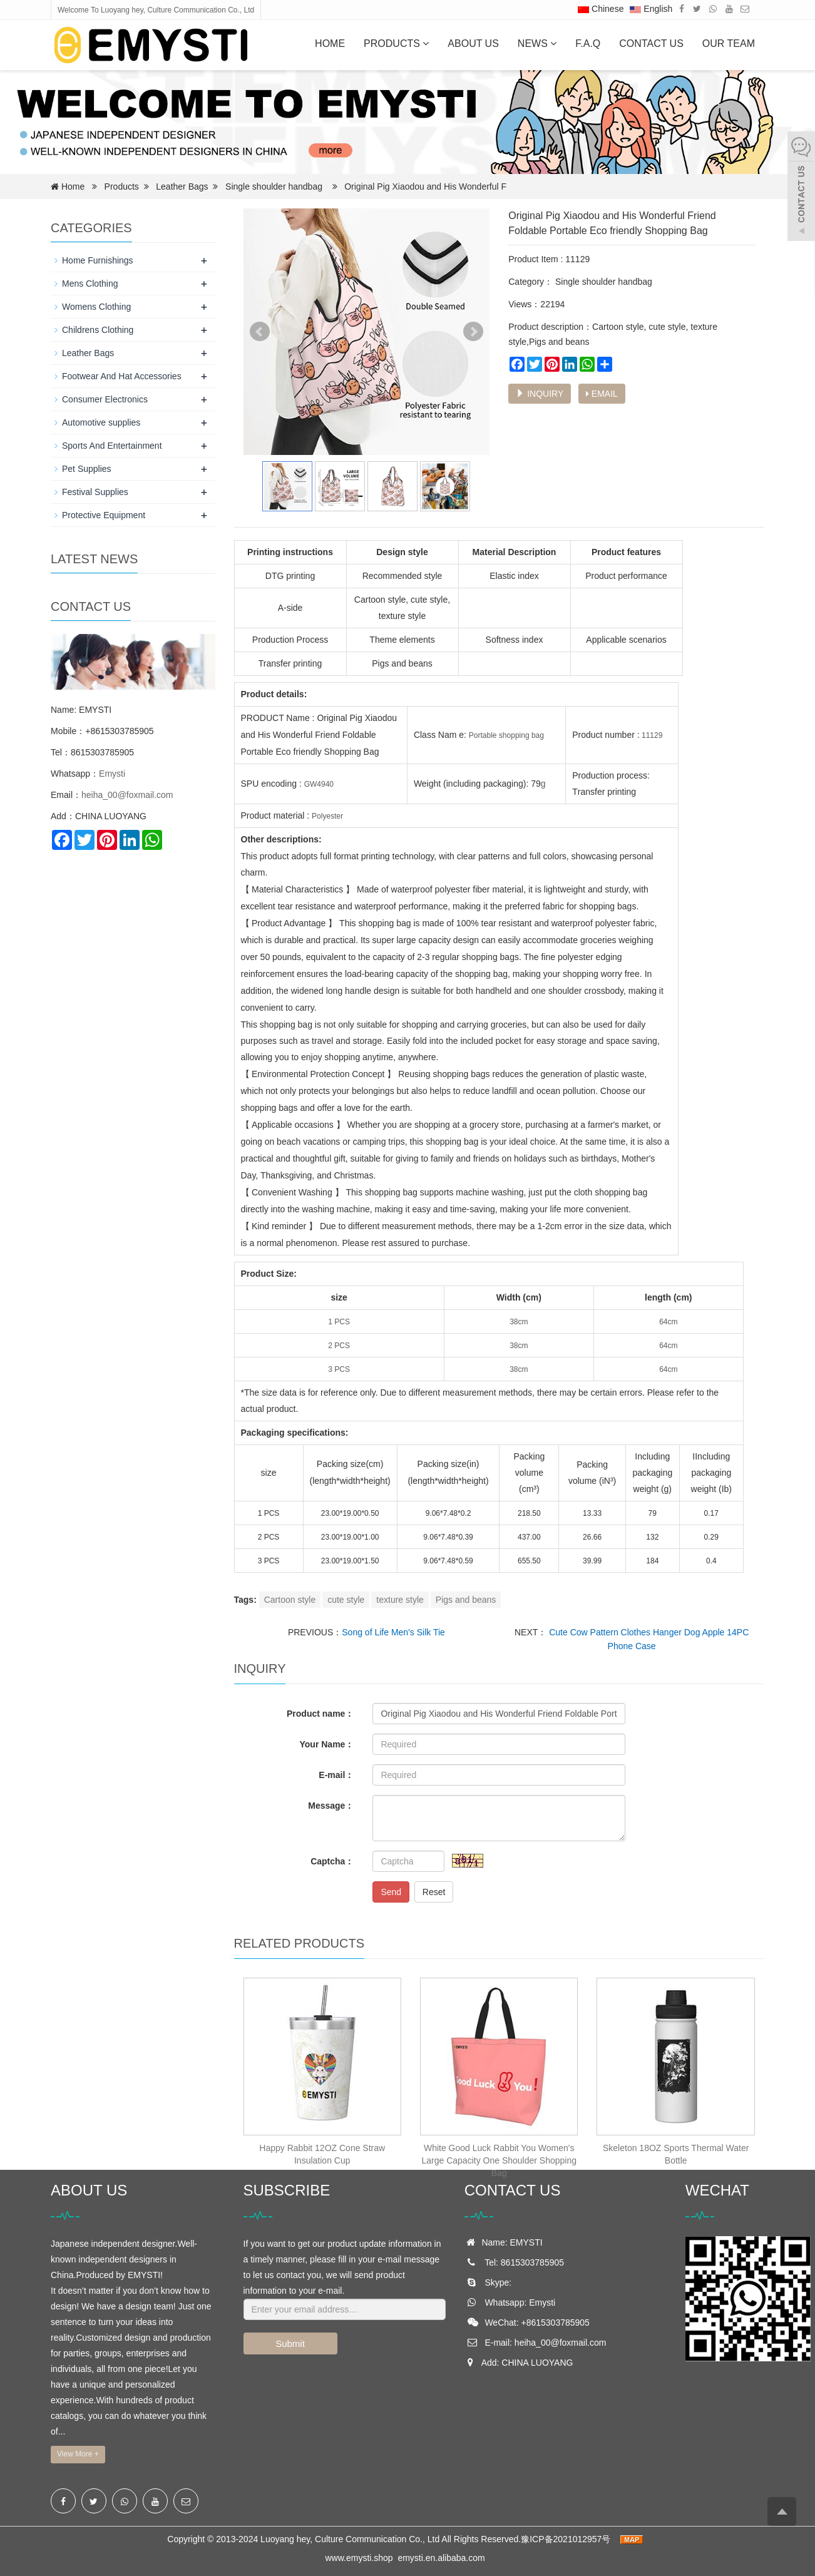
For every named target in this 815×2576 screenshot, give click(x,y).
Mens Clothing (90, 284)
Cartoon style (289, 1600)
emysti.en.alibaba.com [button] (440, 2558)
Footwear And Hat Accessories (122, 376)
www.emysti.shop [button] (358, 2558)
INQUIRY (539, 394)
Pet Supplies (86, 469)
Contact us (651, 43)
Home (330, 43)
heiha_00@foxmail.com (127, 795)
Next (473, 332)
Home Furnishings (97, 260)
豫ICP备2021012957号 (567, 2539)
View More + (78, 2454)
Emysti (112, 774)
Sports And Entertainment (112, 446)
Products (396, 43)
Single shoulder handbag (273, 186)
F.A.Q (587, 43)
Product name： (320, 1714)
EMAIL (602, 394)
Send (391, 1892)
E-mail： (336, 1775)
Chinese (600, 9)
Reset (434, 1892)
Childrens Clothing (97, 330)
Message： (331, 1806)
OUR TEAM (728, 43)
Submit (290, 2343)
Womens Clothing (96, 307)
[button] (426, 43)
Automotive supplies (101, 422)
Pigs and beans (466, 1600)
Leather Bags (182, 186)
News (537, 43)
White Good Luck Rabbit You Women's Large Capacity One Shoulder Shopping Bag (499, 2160)
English (651, 9)
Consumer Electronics (105, 399)
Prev (260, 332)
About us (473, 43)
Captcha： (332, 1861)
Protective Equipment (103, 515)
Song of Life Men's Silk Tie (393, 1632)
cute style (345, 1600)
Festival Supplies (95, 492)
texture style (399, 1600)
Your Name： (327, 1744)
